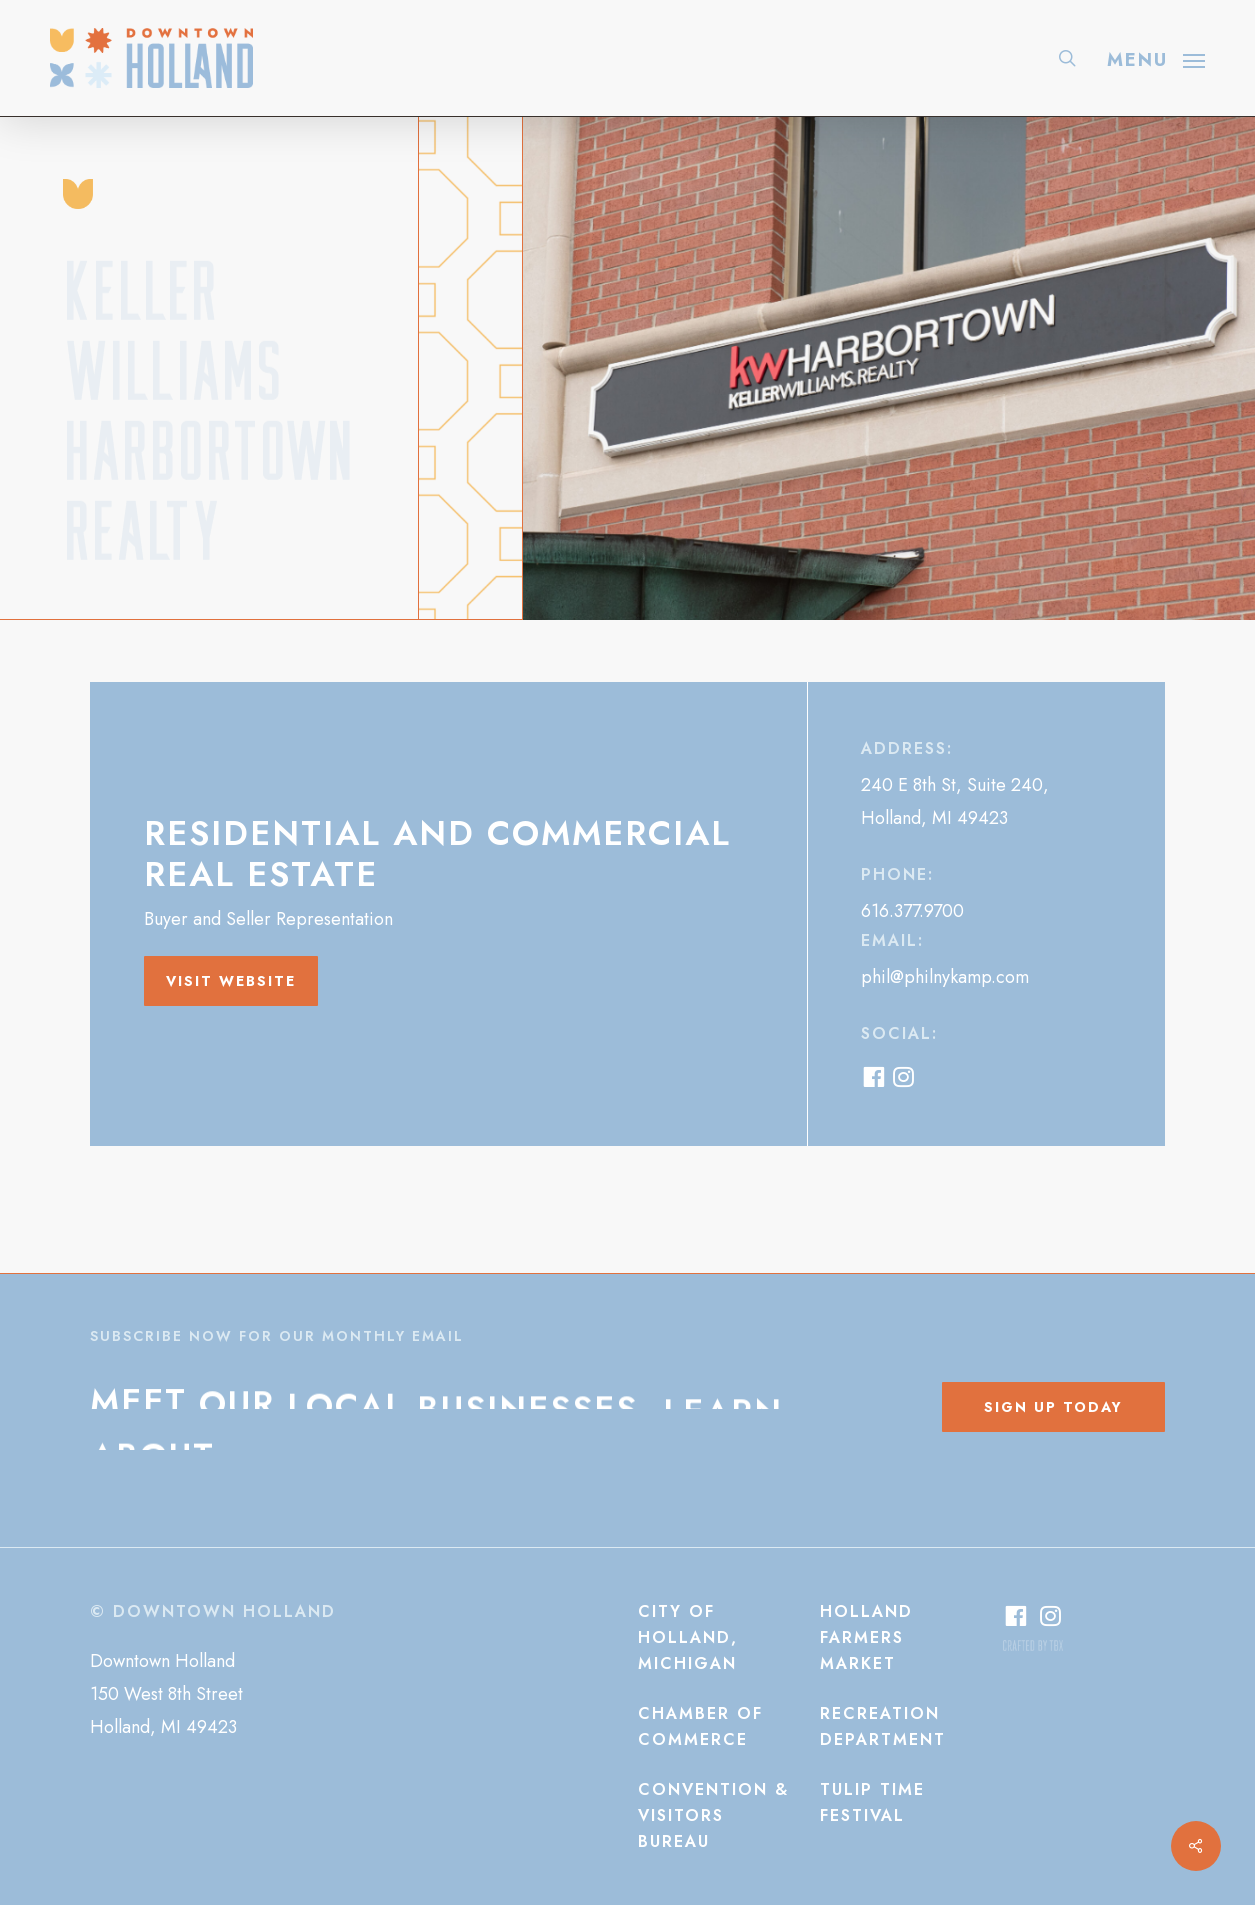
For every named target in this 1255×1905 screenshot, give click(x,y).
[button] (1156, 58)
